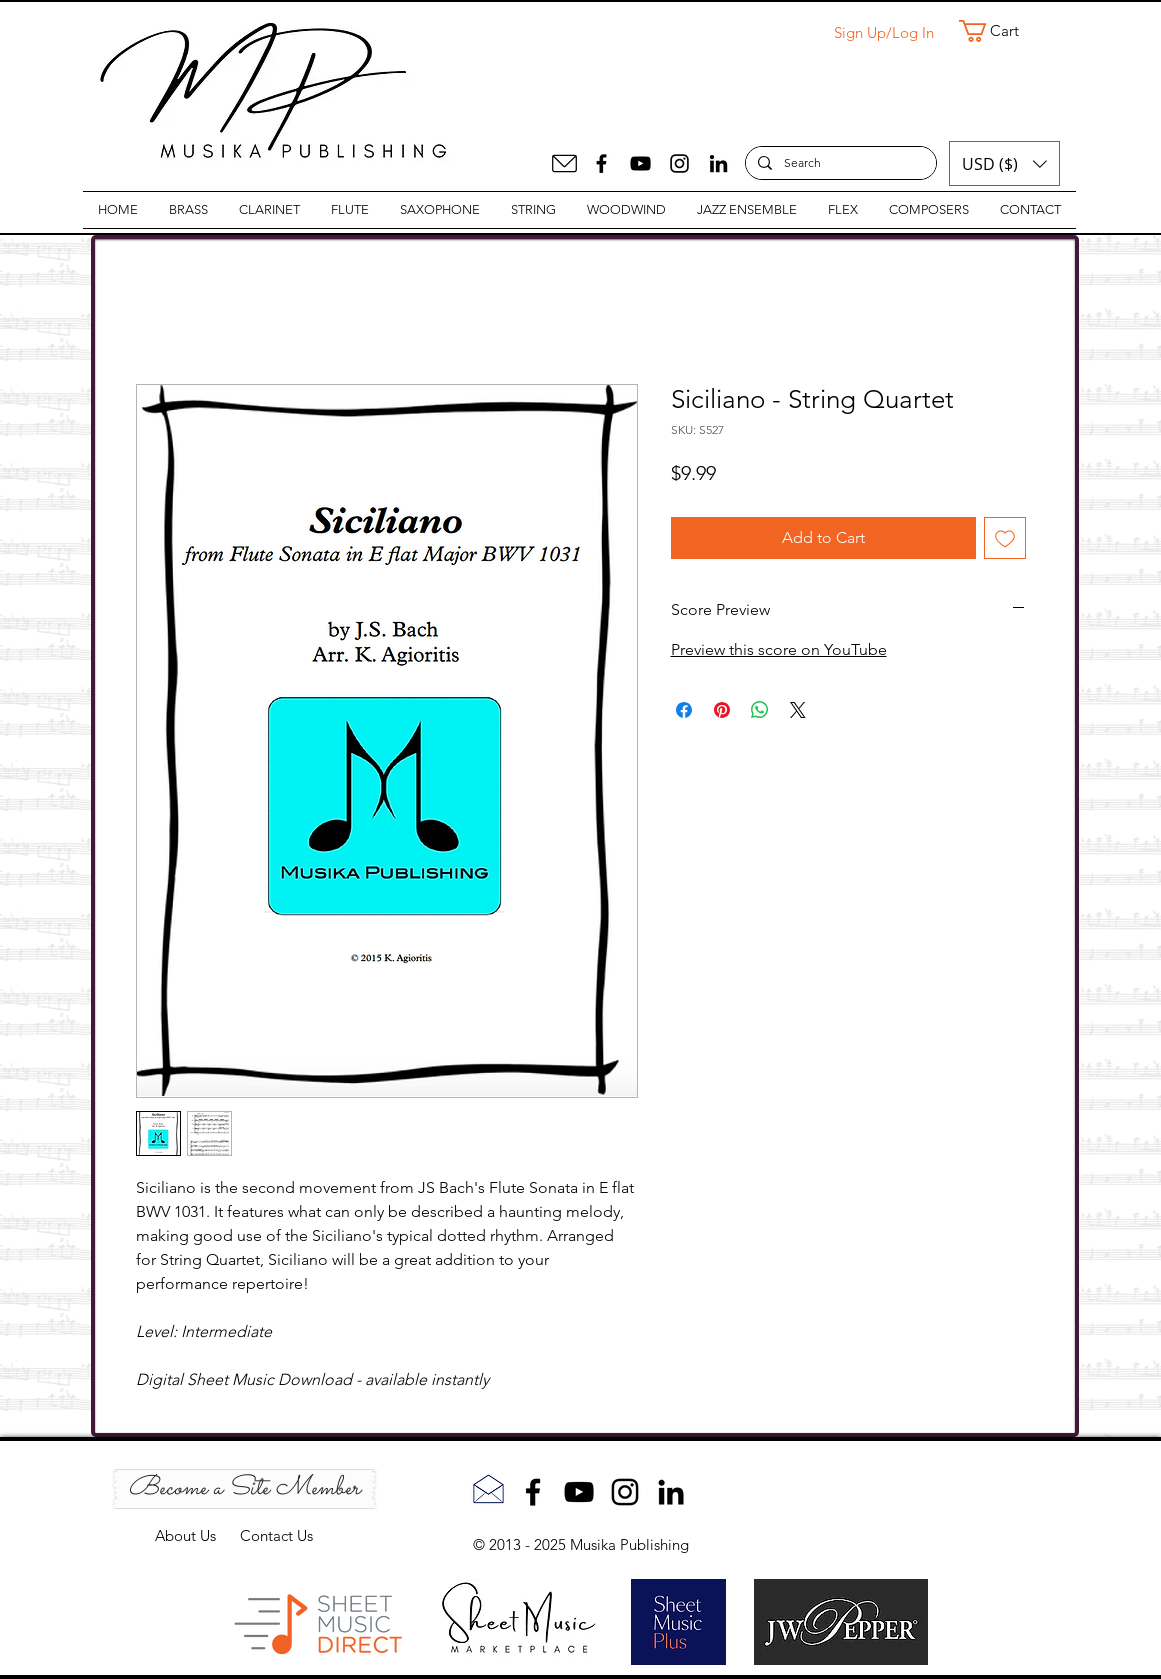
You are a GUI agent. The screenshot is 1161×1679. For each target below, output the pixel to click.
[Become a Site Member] (244, 1489)
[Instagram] (679, 163)
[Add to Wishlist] (1005, 538)
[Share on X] (798, 710)
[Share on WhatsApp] (760, 710)
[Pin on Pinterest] (722, 710)
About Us (197, 1535)
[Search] (839, 163)
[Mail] (564, 163)
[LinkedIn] (718, 163)
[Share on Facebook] (684, 710)
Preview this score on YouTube (779, 649)
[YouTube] (640, 163)
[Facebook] (601, 163)
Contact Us (276, 1535)
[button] (1002, 31)
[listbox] (1004, 163)
